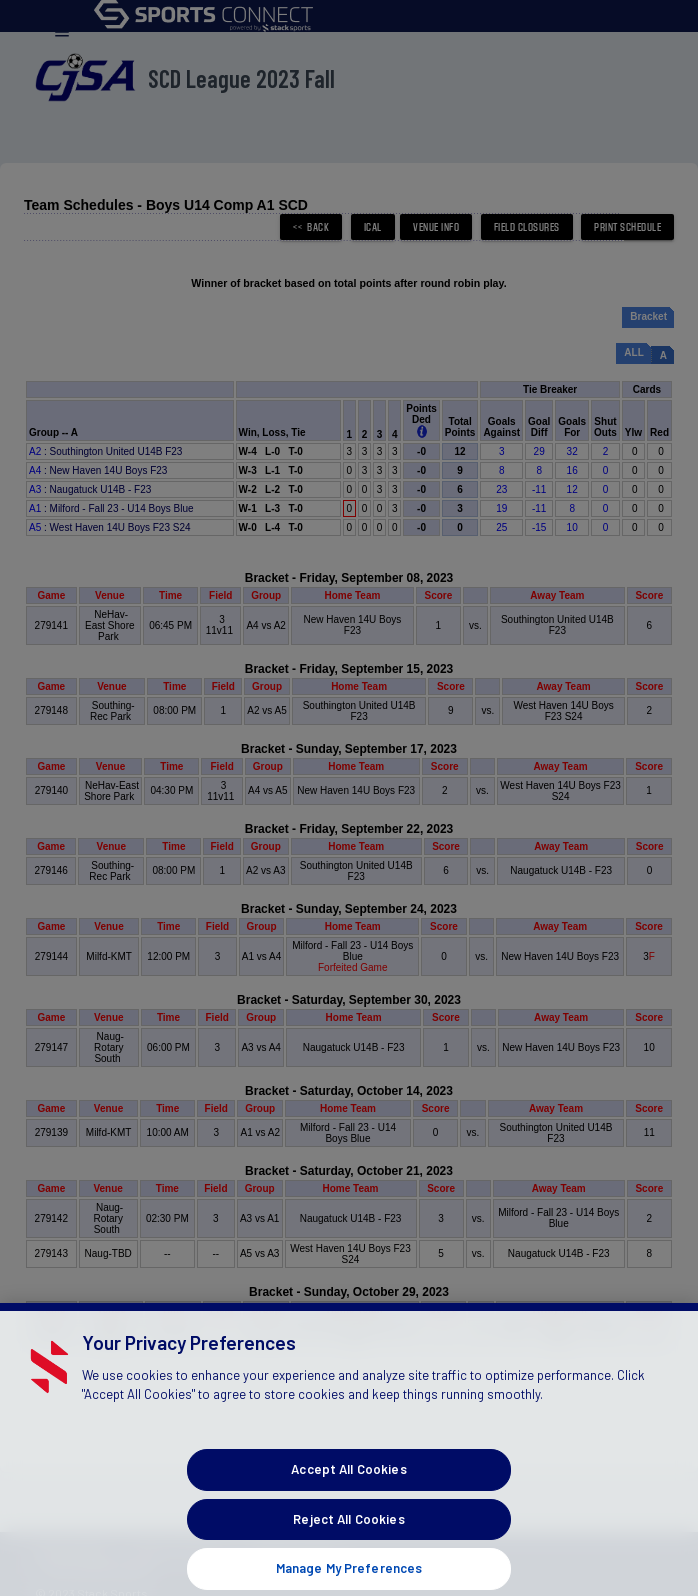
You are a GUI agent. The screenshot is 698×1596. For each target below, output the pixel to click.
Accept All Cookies (348, 1502)
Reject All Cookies (348, 1551)
